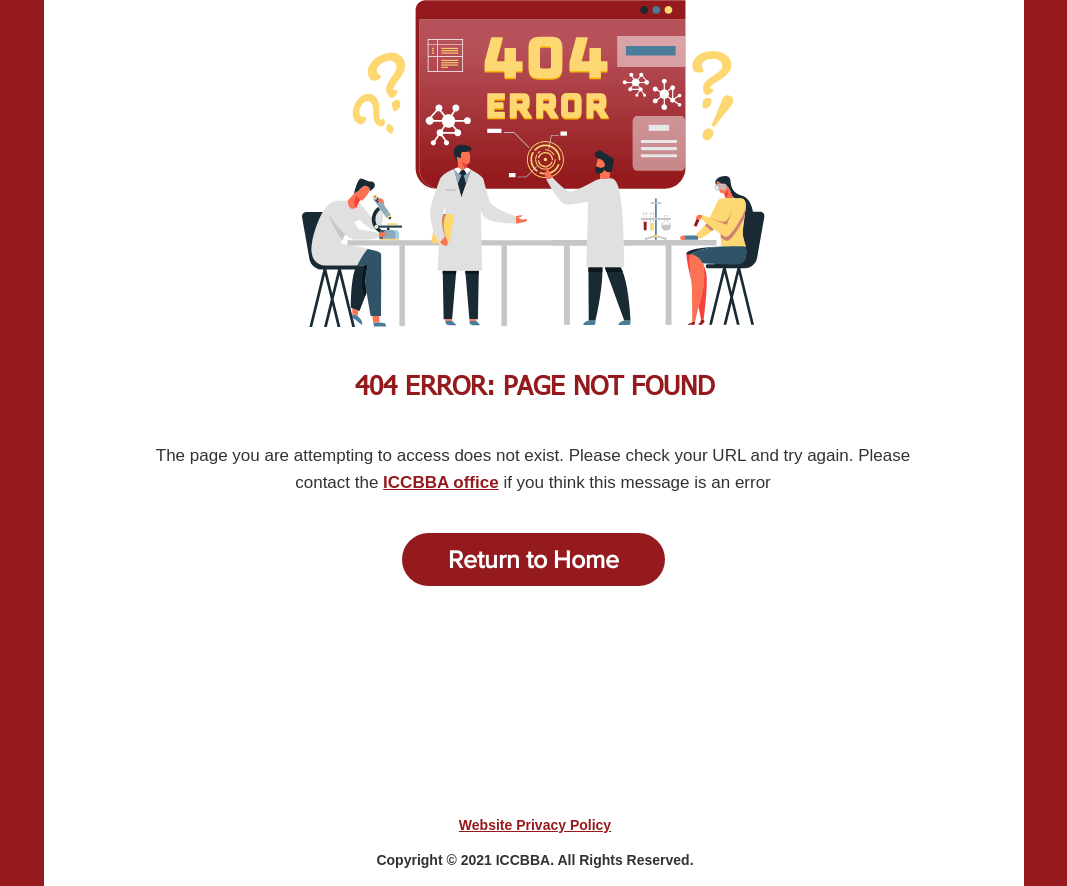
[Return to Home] (533, 559)
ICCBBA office (441, 482)
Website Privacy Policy (535, 825)
